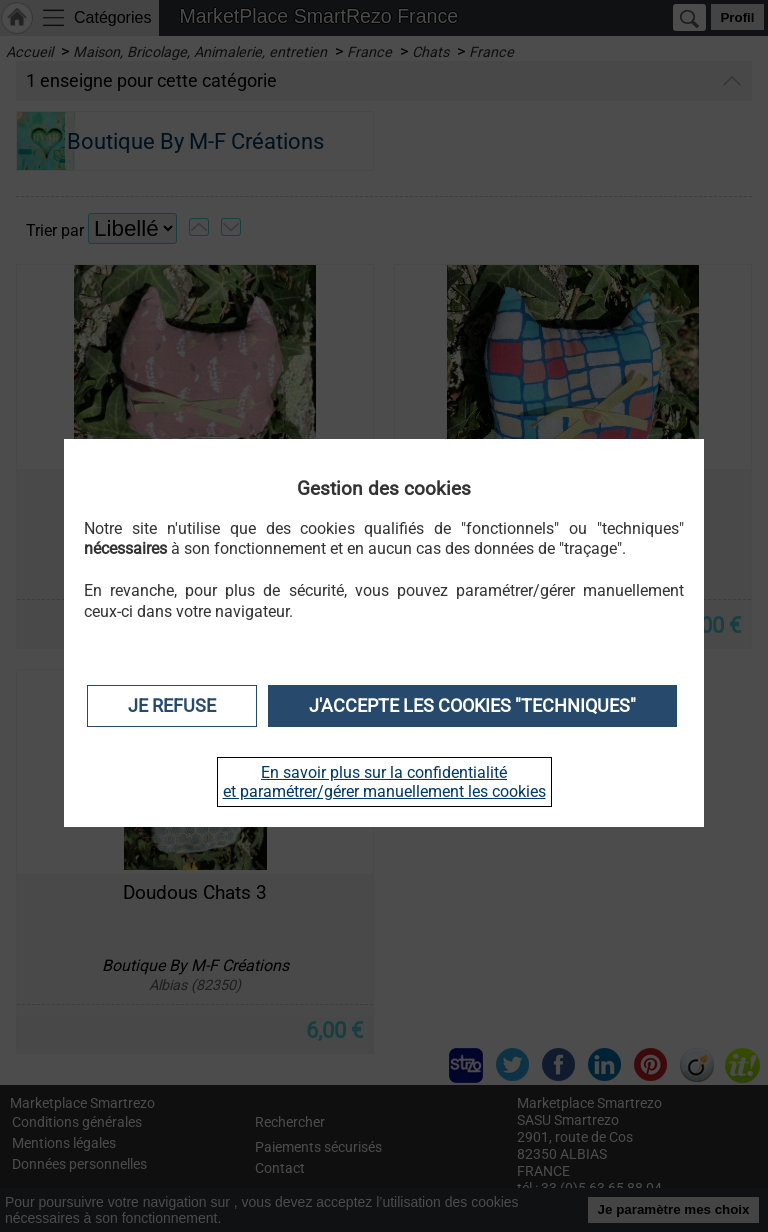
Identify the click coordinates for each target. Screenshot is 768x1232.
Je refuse (172, 706)
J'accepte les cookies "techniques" (472, 706)
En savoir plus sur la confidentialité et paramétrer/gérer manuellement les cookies (384, 782)
